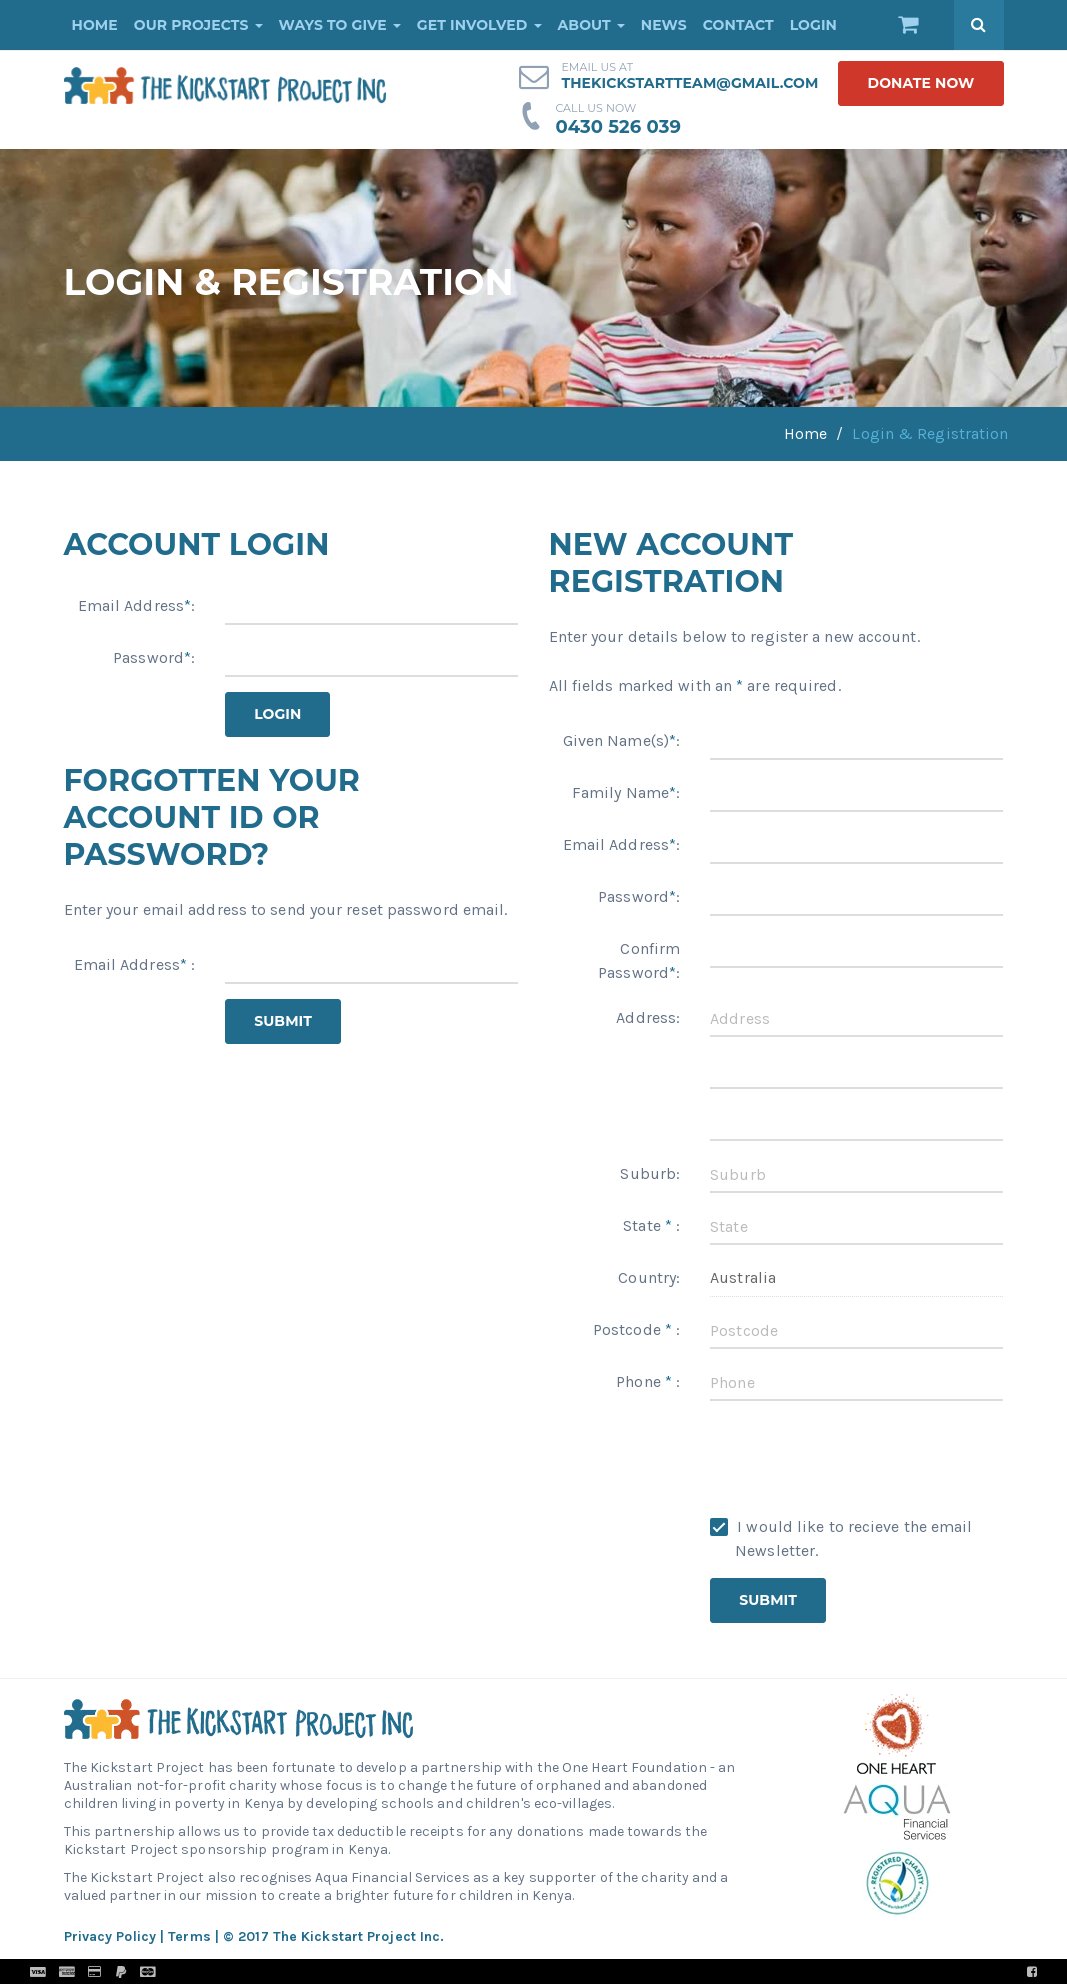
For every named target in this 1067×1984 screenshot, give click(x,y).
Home (95, 25)
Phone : (648, 1381)
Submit (283, 1021)
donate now (920, 83)
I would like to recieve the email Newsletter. (841, 1538)
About (591, 25)
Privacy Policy (110, 1936)
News (664, 25)
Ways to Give (340, 25)
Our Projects (198, 25)
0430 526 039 (618, 127)
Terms (189, 1936)
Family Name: (626, 792)
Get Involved (479, 25)
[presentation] (862, 1455)
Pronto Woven (577, 1971)
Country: (649, 1277)
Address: (648, 1017)
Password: (154, 657)
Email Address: (137, 605)
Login (813, 25)
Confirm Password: (639, 960)
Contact (738, 25)
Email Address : (135, 964)
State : (651, 1225)
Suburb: (650, 1173)
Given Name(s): (622, 740)
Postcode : (636, 1329)
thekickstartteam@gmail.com (689, 83)
